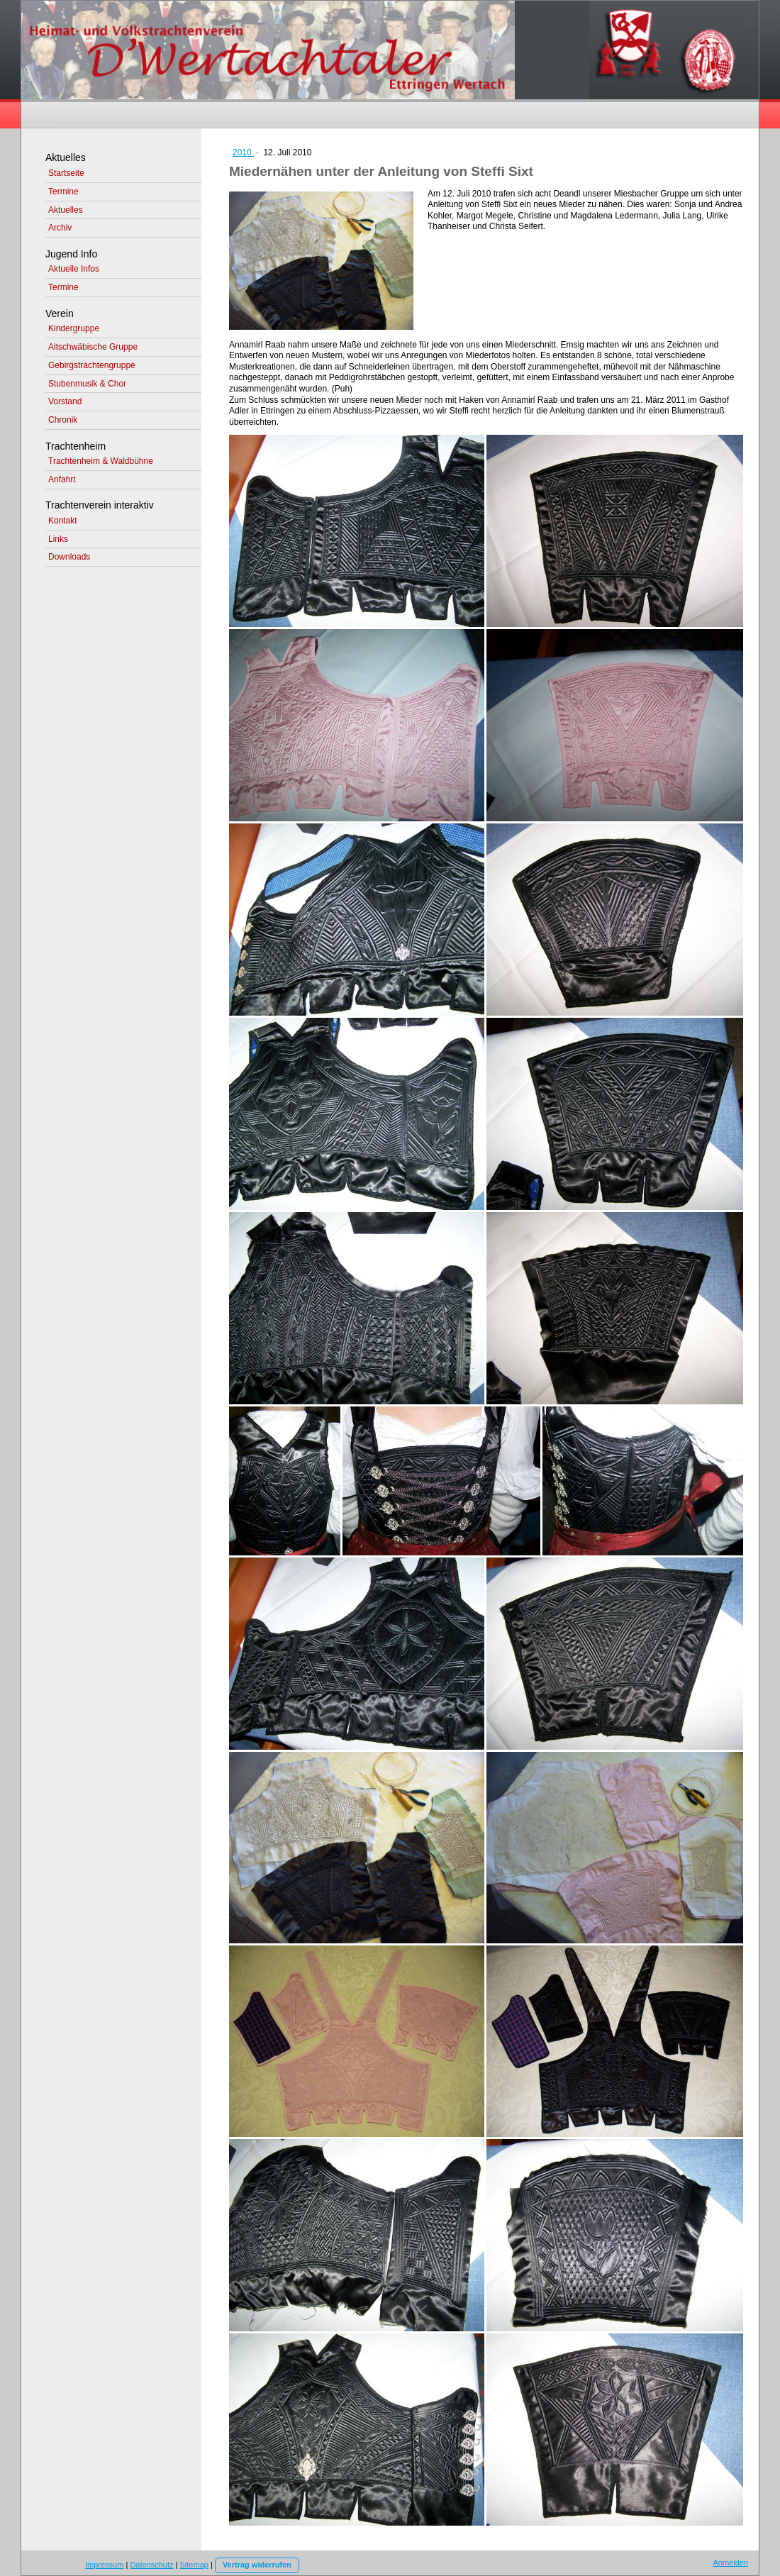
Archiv (60, 228)
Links (58, 539)
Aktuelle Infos (73, 269)
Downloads (69, 557)
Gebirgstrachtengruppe (91, 365)
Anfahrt (62, 479)
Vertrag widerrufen (257, 2564)
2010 (243, 152)
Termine (63, 191)
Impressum (104, 2564)
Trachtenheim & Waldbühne (100, 461)
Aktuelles (65, 210)
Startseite (66, 173)
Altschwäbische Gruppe (93, 347)
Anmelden (730, 2562)
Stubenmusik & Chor (87, 384)
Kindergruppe (73, 328)
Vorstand (65, 401)
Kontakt (62, 521)
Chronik (62, 420)
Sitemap (194, 2564)
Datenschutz (151, 2564)
